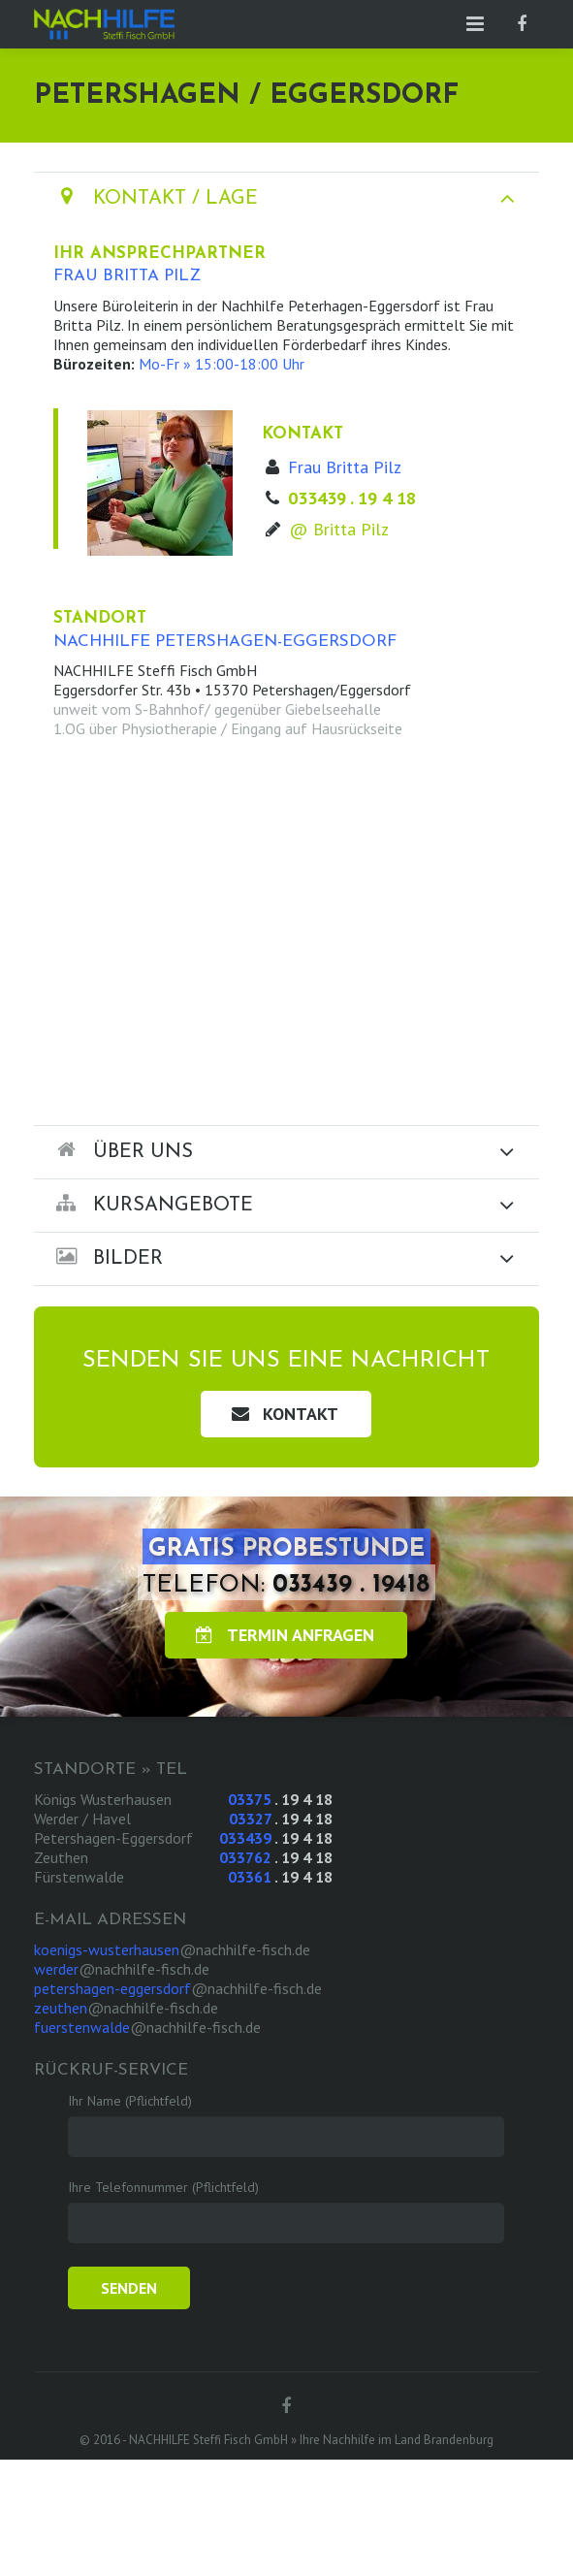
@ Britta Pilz (339, 529)
